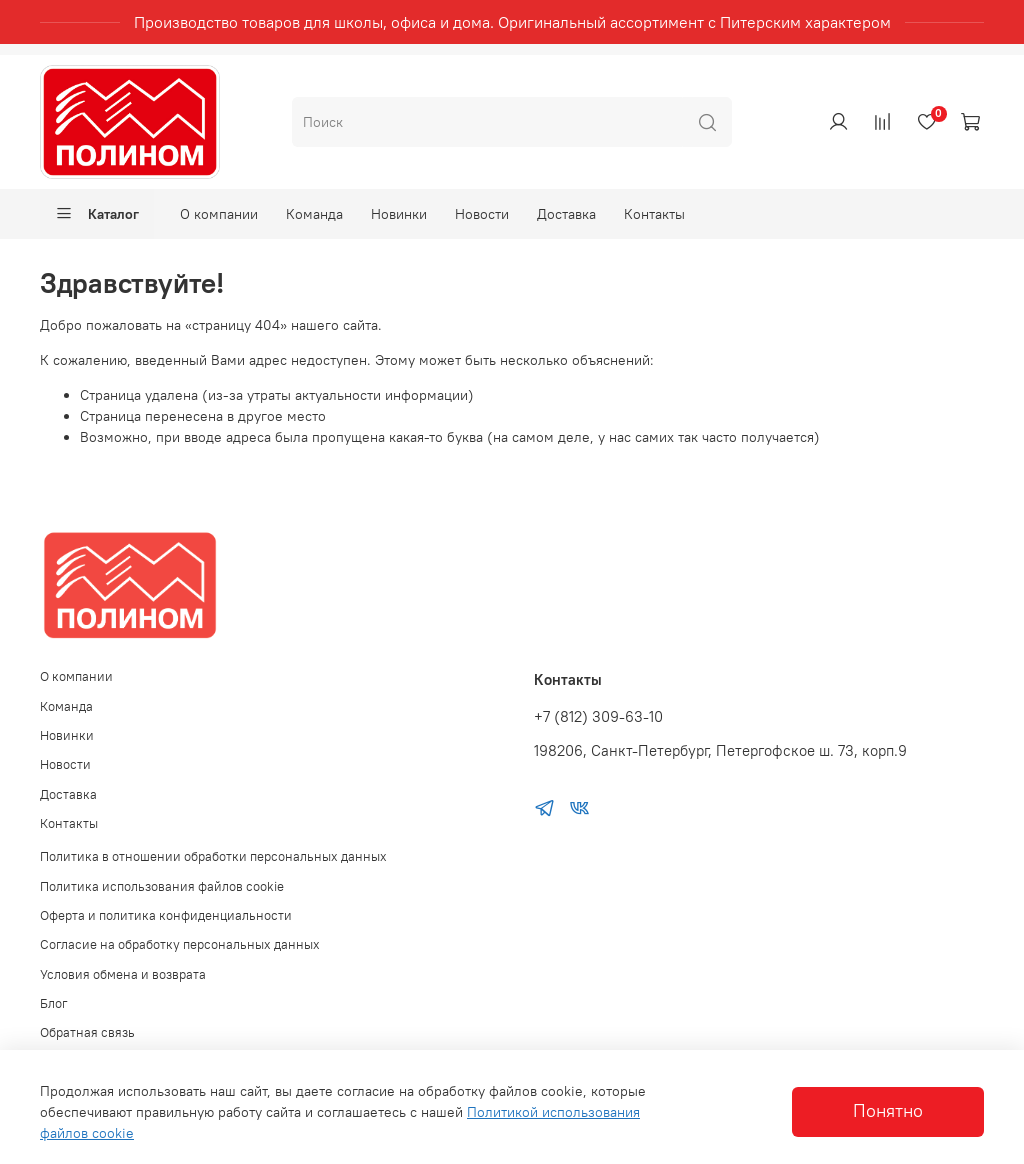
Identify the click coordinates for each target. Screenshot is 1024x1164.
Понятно (888, 1111)
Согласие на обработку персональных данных (180, 944)
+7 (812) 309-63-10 (598, 716)
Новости (482, 214)
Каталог (97, 214)
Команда (314, 214)
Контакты (654, 214)
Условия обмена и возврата (123, 974)
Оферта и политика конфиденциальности (166, 915)
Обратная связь (87, 1032)
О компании (219, 214)
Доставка (566, 214)
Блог (54, 1003)
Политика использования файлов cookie (162, 886)
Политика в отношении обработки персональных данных (213, 856)
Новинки (399, 214)
